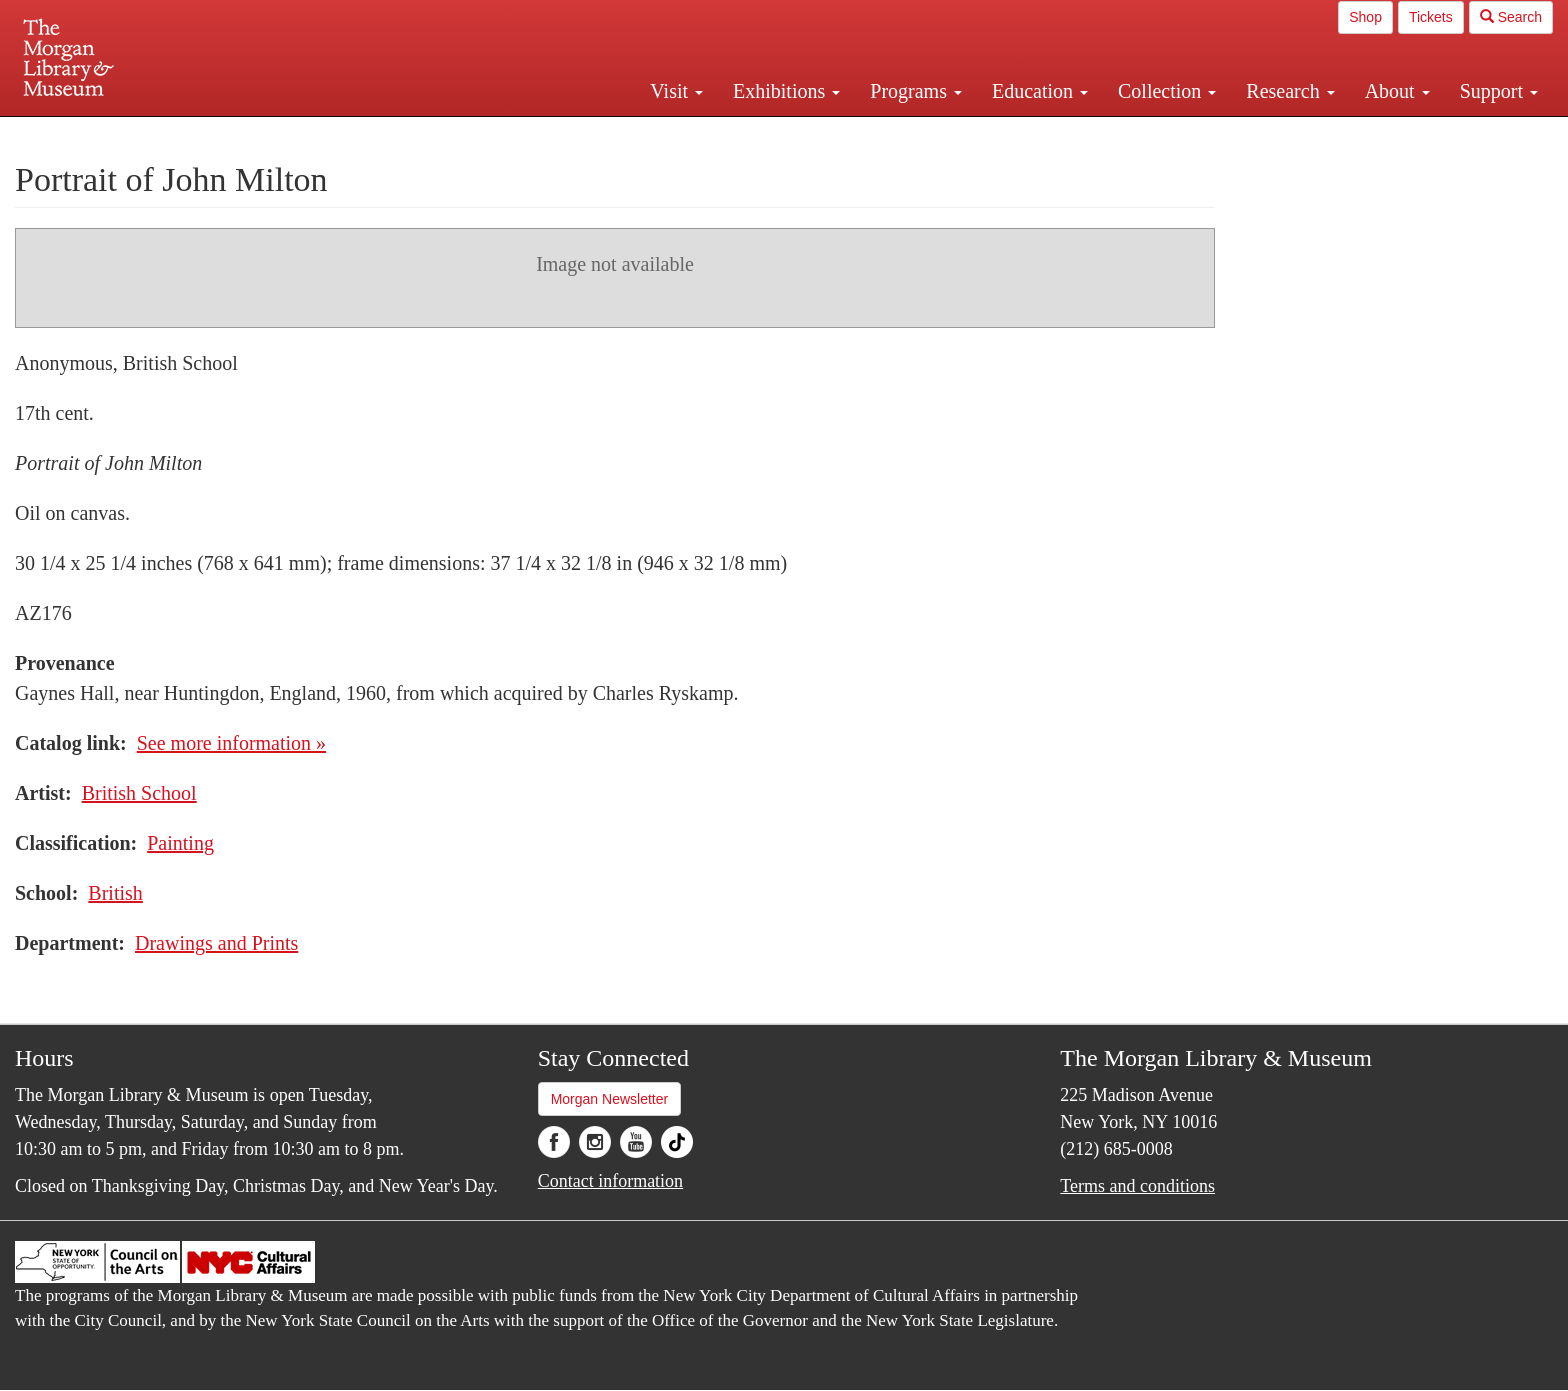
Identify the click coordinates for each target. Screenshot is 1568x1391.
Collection (1167, 91)
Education (1040, 91)
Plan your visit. (546, 134)
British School (139, 793)
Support (1499, 91)
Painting (180, 843)
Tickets (1431, 17)
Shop (1365, 17)
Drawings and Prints (216, 943)
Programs (916, 91)
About (1397, 91)
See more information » (231, 743)
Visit (676, 91)
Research (1290, 91)
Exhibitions (786, 91)
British (115, 893)
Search (1511, 17)
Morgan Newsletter (610, 1099)
